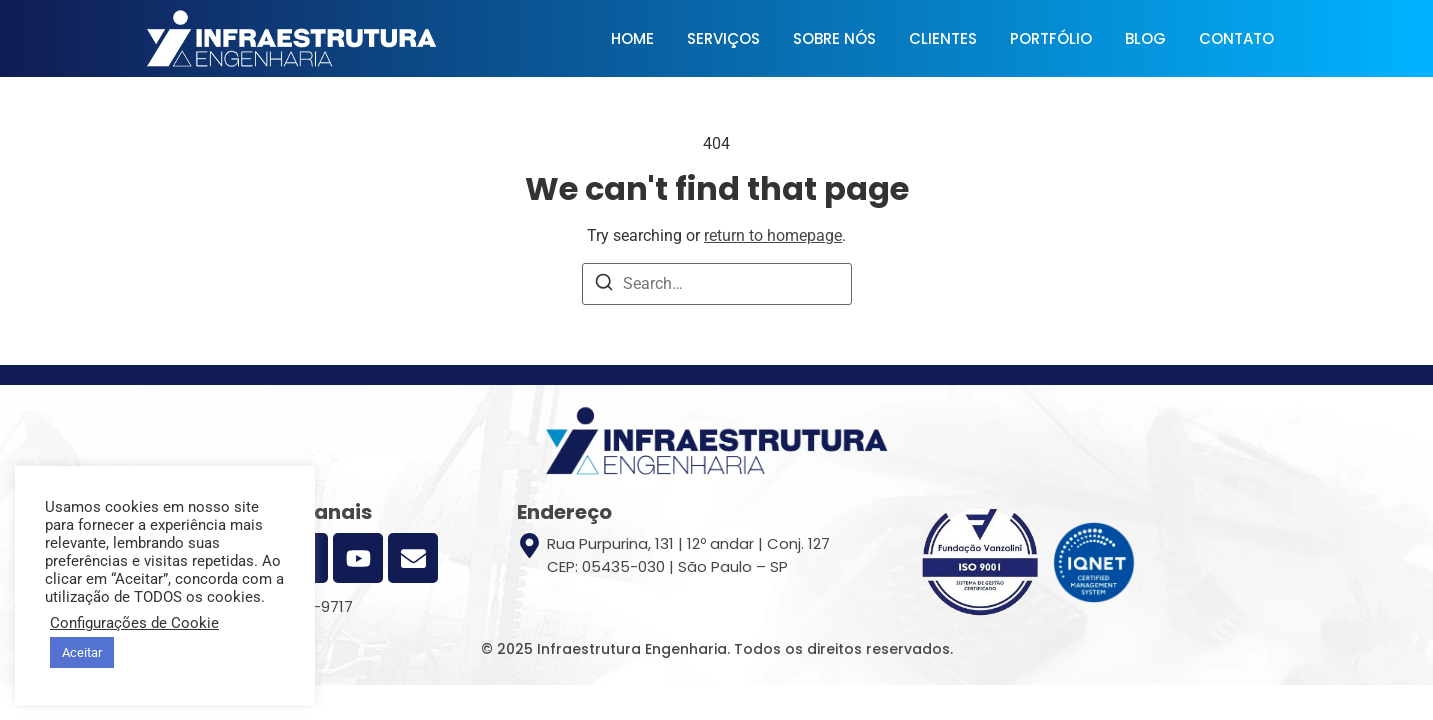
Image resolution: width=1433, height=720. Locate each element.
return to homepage (773, 235)
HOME (632, 38)
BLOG (1145, 38)
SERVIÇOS (723, 38)
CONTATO (1236, 38)
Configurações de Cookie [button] (134, 623)
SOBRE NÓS (834, 38)
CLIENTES (943, 38)
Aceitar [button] (82, 652)
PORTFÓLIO (1051, 38)
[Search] (604, 285)
